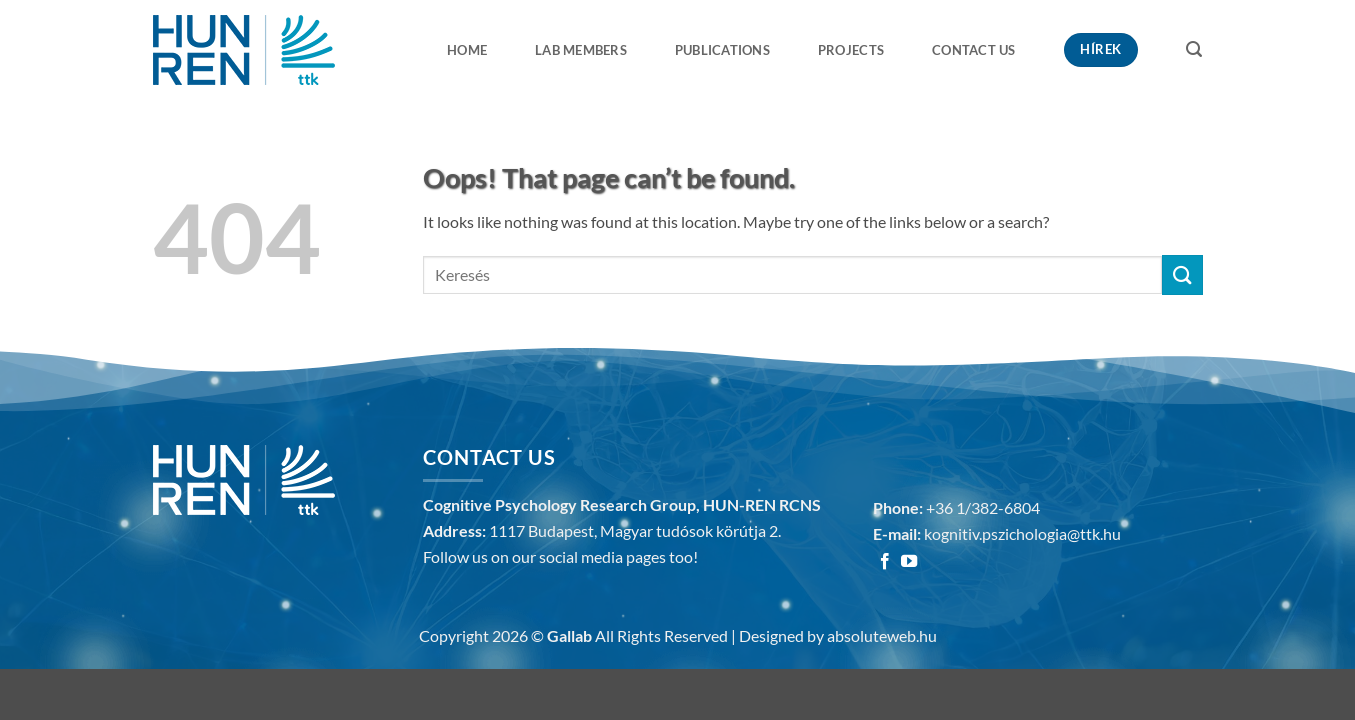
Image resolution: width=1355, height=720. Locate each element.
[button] (1194, 49)
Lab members (581, 50)
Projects (851, 50)
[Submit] (1182, 274)
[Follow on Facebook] (885, 562)
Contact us (974, 50)
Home (467, 50)
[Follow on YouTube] (909, 562)
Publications (722, 50)
